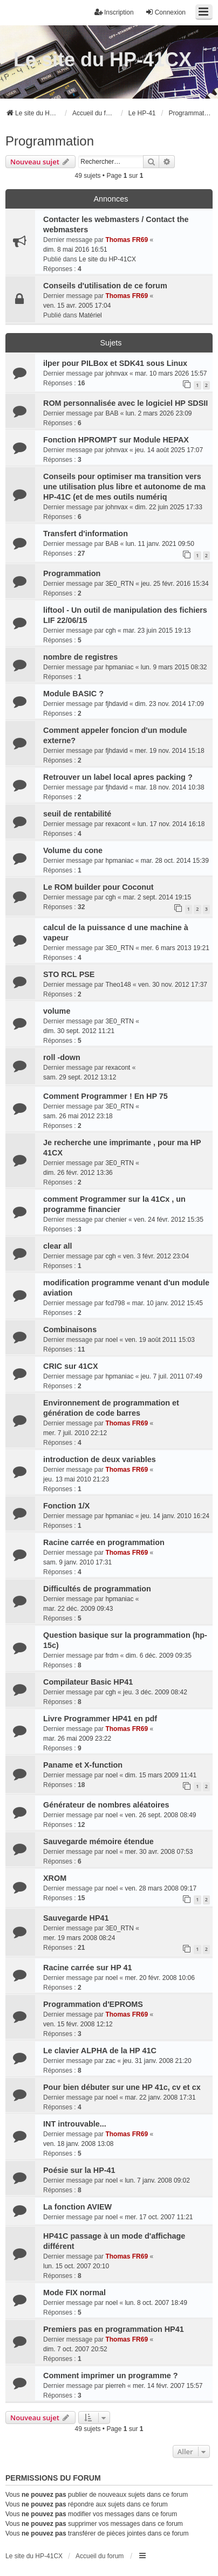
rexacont (117, 824)
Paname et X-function (82, 1765)
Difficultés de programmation (97, 1588)
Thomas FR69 (126, 240)
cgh (110, 630)
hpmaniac (119, 667)
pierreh (115, 2386)
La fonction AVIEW (77, 2207)
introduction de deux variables (99, 1459)
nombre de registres (80, 657)
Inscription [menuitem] (114, 12)
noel (111, 1340)
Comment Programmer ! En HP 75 (105, 1096)
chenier (115, 1219)
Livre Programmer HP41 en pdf (100, 1718)
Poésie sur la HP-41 (79, 2170)
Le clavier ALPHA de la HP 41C (99, 2050)
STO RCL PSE (68, 974)
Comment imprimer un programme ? (110, 2375)
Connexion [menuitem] (165, 12)
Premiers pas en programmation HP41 (113, 2329)
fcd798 (115, 1303)
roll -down (61, 1057)
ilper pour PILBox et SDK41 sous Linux (115, 363)
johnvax (116, 373)
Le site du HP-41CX (102, 60)
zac (110, 2061)
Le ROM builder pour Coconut (98, 887)
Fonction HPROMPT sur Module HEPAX (116, 439)
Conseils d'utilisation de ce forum (105, 285)
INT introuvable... (74, 2124)
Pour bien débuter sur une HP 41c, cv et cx (122, 2087)
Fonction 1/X (66, 1505)
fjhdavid (116, 704)
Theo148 (118, 984)
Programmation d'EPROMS (93, 2004)
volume (56, 1011)
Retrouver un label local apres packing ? (118, 777)
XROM (54, 1878)
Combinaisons (70, 1329)
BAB (111, 413)
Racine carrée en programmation (104, 1542)
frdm (111, 1655)
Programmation (49, 141)
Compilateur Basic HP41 (88, 1682)
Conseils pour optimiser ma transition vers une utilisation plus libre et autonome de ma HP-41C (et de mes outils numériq (124, 486)
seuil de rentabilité (77, 813)
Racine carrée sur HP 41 (87, 1967)
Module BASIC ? (73, 693)
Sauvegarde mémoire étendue (98, 1841)
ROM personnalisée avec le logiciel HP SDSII (125, 403)
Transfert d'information (85, 533)
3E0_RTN (119, 583)
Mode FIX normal (74, 2292)
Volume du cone (73, 850)
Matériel (90, 315)
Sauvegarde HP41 (76, 1918)
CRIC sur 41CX (70, 1366)
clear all (57, 1246)
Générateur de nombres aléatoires (106, 1805)
